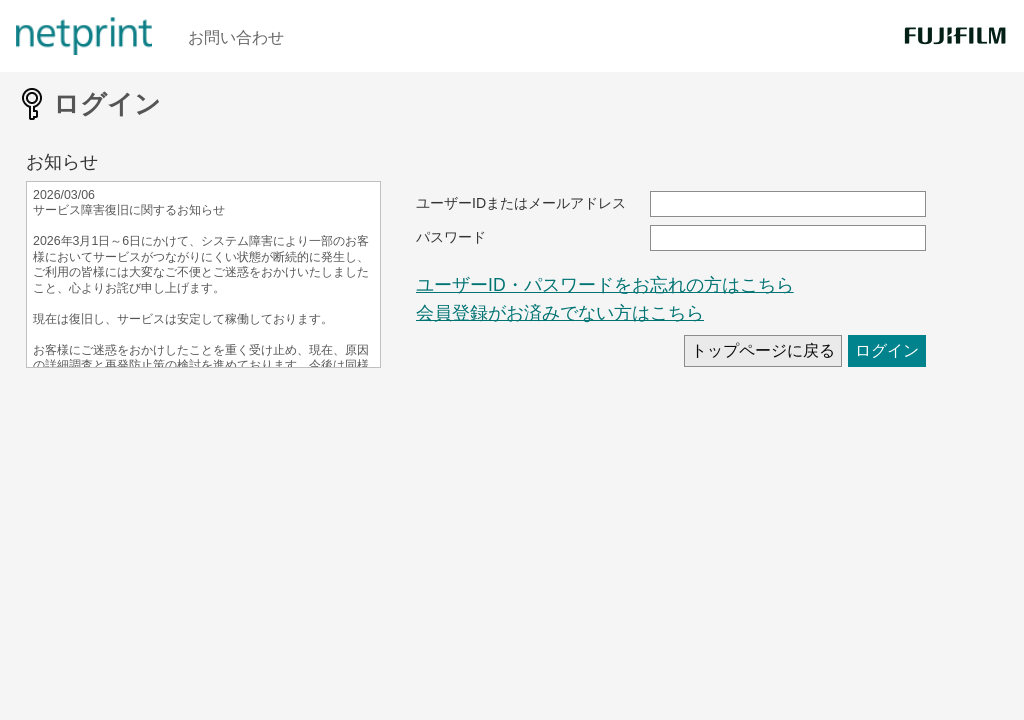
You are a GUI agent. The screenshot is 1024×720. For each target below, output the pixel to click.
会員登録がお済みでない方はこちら (560, 313)
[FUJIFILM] (954, 35)
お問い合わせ (236, 37)
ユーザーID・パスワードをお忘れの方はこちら (605, 285)
